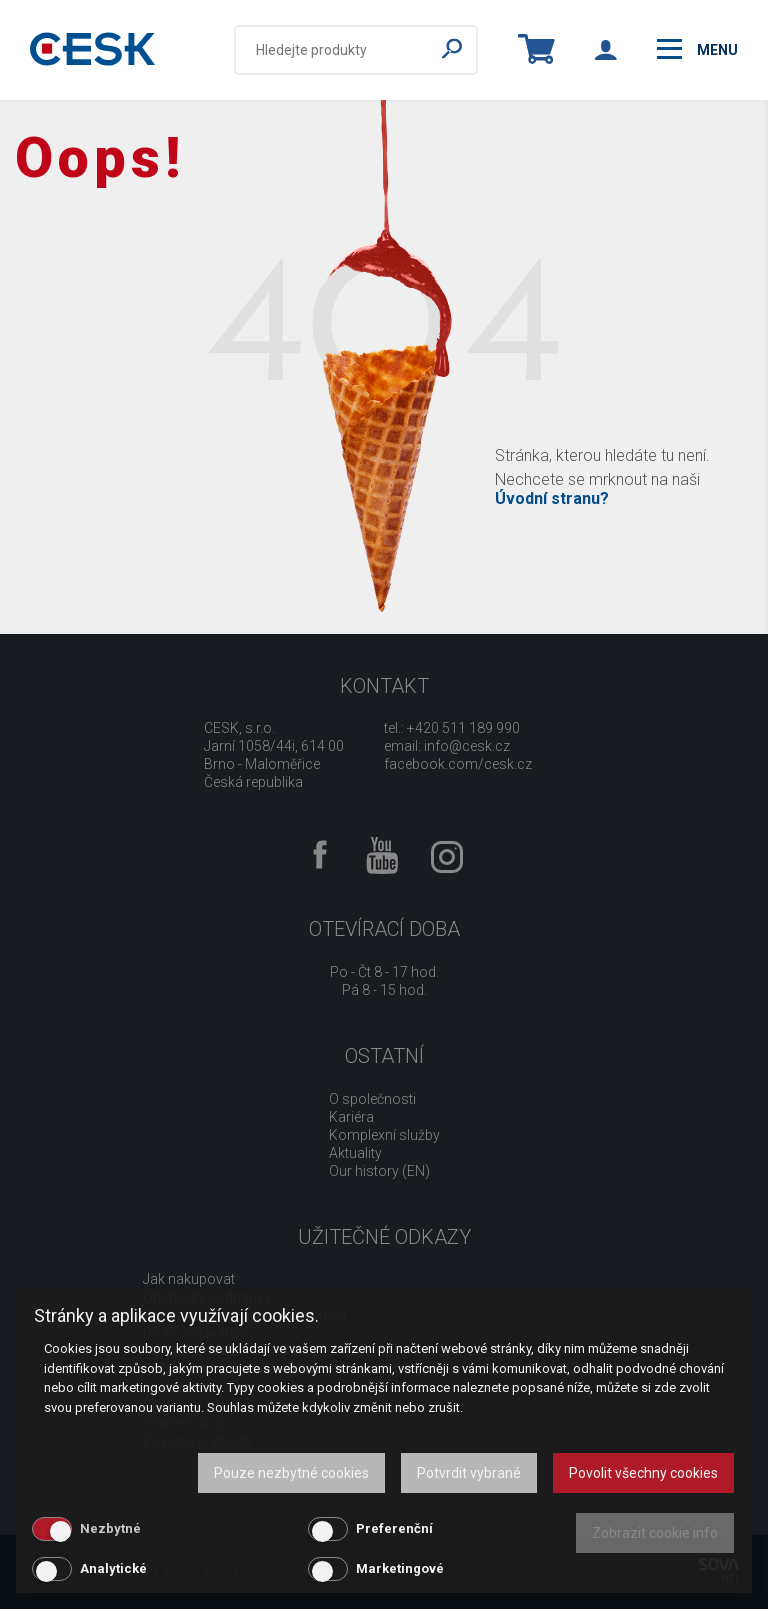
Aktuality (355, 1153)
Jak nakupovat (189, 1279)
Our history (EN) (379, 1171)
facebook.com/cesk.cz (458, 764)
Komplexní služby (384, 1135)
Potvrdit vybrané (469, 1473)
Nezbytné (110, 1528)
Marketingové (400, 1568)
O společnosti (372, 1099)
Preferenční (394, 1528)
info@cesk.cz (467, 746)
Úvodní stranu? (552, 498)
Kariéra (351, 1117)
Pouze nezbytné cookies (291, 1473)
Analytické (113, 1568)
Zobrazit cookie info (655, 1533)
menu (697, 49)
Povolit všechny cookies (643, 1473)
